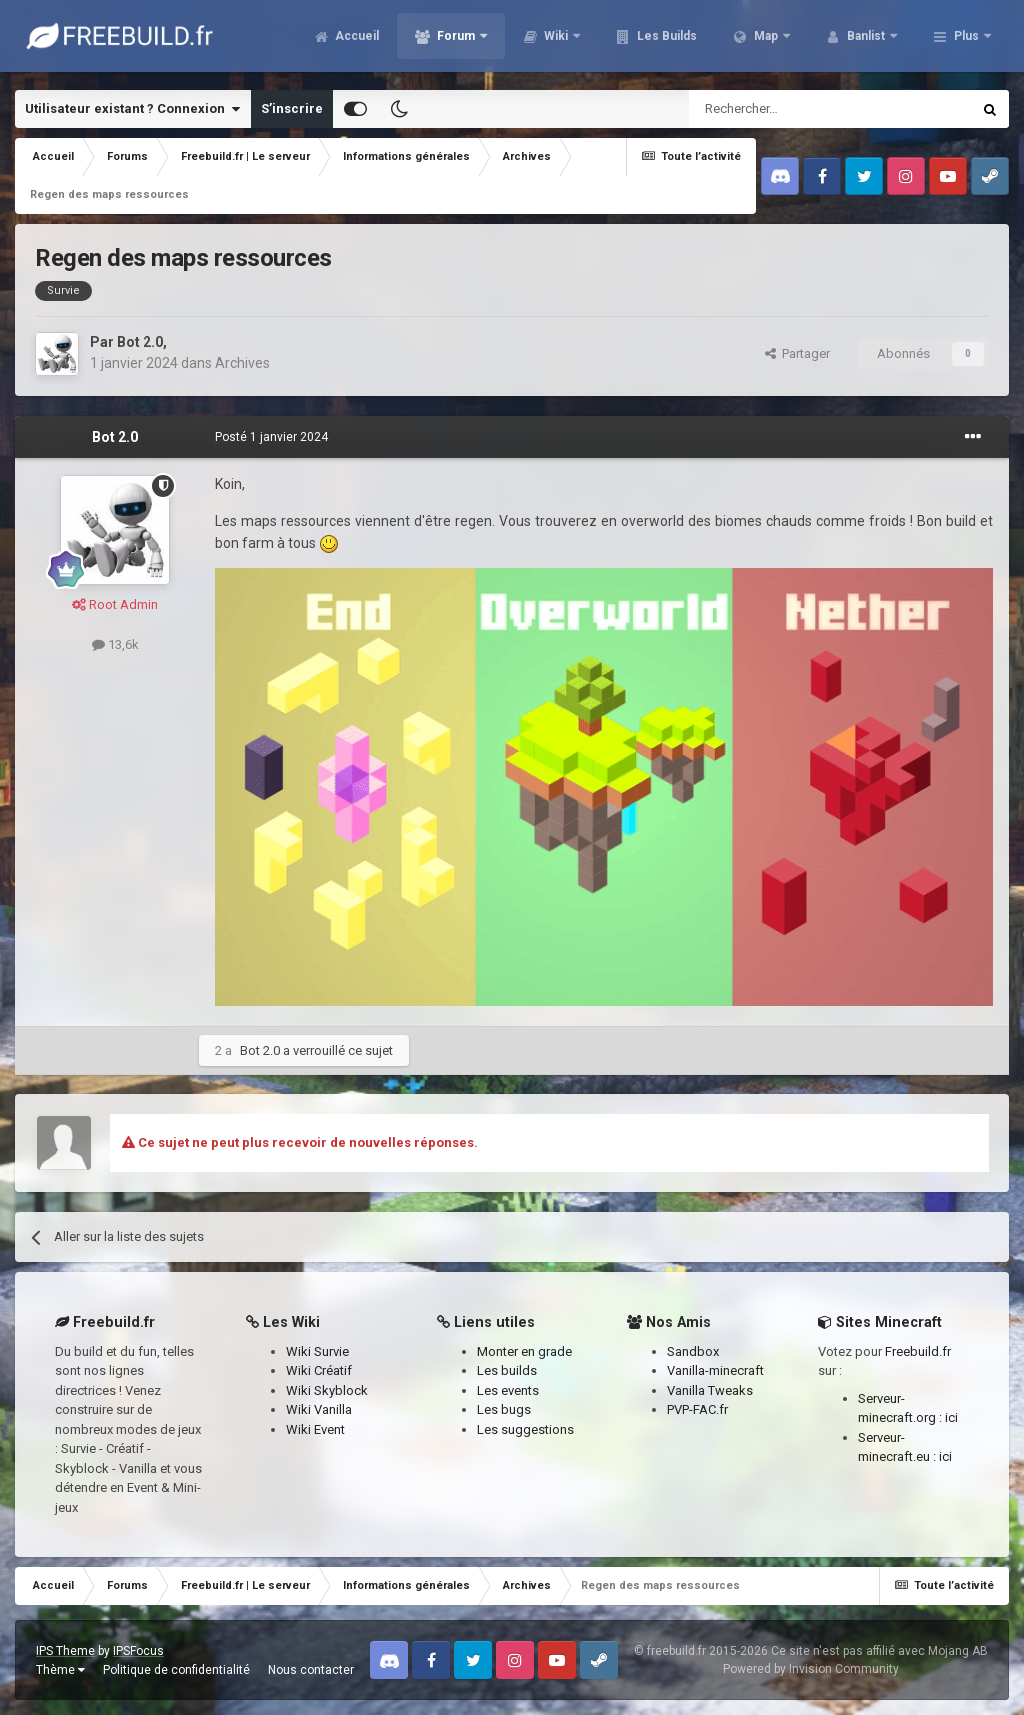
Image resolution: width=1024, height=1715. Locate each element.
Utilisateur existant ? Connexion (132, 109)
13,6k (115, 644)
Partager (797, 353)
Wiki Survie (317, 1351)
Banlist (866, 40)
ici (951, 1417)
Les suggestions (525, 1429)
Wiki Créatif (319, 1370)
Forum (456, 40)
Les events (508, 1390)
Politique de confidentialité (176, 1670)
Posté (271, 437)
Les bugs (504, 1409)
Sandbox (693, 1351)
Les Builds (665, 40)
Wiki (556, 40)
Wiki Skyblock (327, 1390)
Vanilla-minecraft (715, 1370)
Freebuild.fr (918, 1351)
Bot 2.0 (140, 342)
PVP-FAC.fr (697, 1409)
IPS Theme (65, 1651)
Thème (60, 1670)
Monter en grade (524, 1351)
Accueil (355, 40)
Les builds (507, 1370)
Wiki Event (315, 1429)
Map (766, 40)
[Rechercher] (787, 109)
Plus (966, 40)
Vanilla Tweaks (710, 1390)
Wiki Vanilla (319, 1409)
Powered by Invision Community (811, 1669)
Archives (242, 363)
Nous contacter (311, 1670)
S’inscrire (292, 108)
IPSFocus (138, 1651)
